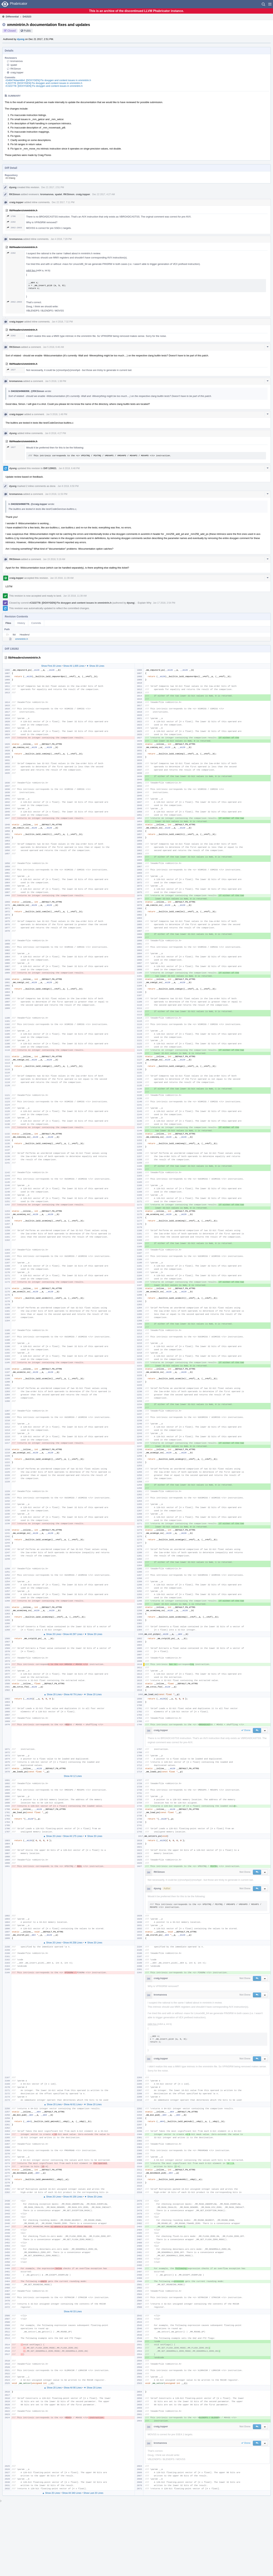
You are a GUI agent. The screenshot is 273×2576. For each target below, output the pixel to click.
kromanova (16, 61)
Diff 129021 (49, 468)
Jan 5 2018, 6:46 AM (53, 347)
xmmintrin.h (21, 639)
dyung (20, 39)
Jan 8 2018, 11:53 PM (56, 494)
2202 (11, 222)
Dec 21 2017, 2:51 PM (52, 187)
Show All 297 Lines (72, 1634)
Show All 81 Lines (73, 2104)
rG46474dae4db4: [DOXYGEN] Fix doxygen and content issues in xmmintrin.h (48, 80)
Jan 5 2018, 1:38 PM (55, 381)
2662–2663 (14, 227)
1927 (11, 369)
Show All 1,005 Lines (73, 666)
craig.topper (17, 72)
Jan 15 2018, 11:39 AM (61, 578)
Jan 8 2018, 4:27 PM (55, 433)
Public (27, 30)
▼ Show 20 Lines (95, 666)
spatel (13, 64)
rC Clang (10, 178)
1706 (11, 216)
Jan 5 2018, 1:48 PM (56, 414)
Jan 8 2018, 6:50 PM (68, 486)
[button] (270, 4)
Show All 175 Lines (72, 1836)
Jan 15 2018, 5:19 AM (54, 559)
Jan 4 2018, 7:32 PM (62, 321)
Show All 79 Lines (73, 1694)
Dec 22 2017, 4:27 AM (103, 194)
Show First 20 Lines (51, 666)
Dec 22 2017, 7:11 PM (63, 202)
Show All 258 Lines (72, 1942)
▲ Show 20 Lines (52, 1634)
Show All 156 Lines (72, 2196)
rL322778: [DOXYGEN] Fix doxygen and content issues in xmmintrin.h (43, 83)
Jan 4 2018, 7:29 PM (61, 239)
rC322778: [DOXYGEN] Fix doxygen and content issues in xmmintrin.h (44, 85)
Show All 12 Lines (73, 1776)
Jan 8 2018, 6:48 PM (69, 468)
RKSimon (15, 68)
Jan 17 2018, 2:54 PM (164, 603)
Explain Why (144, 602)
